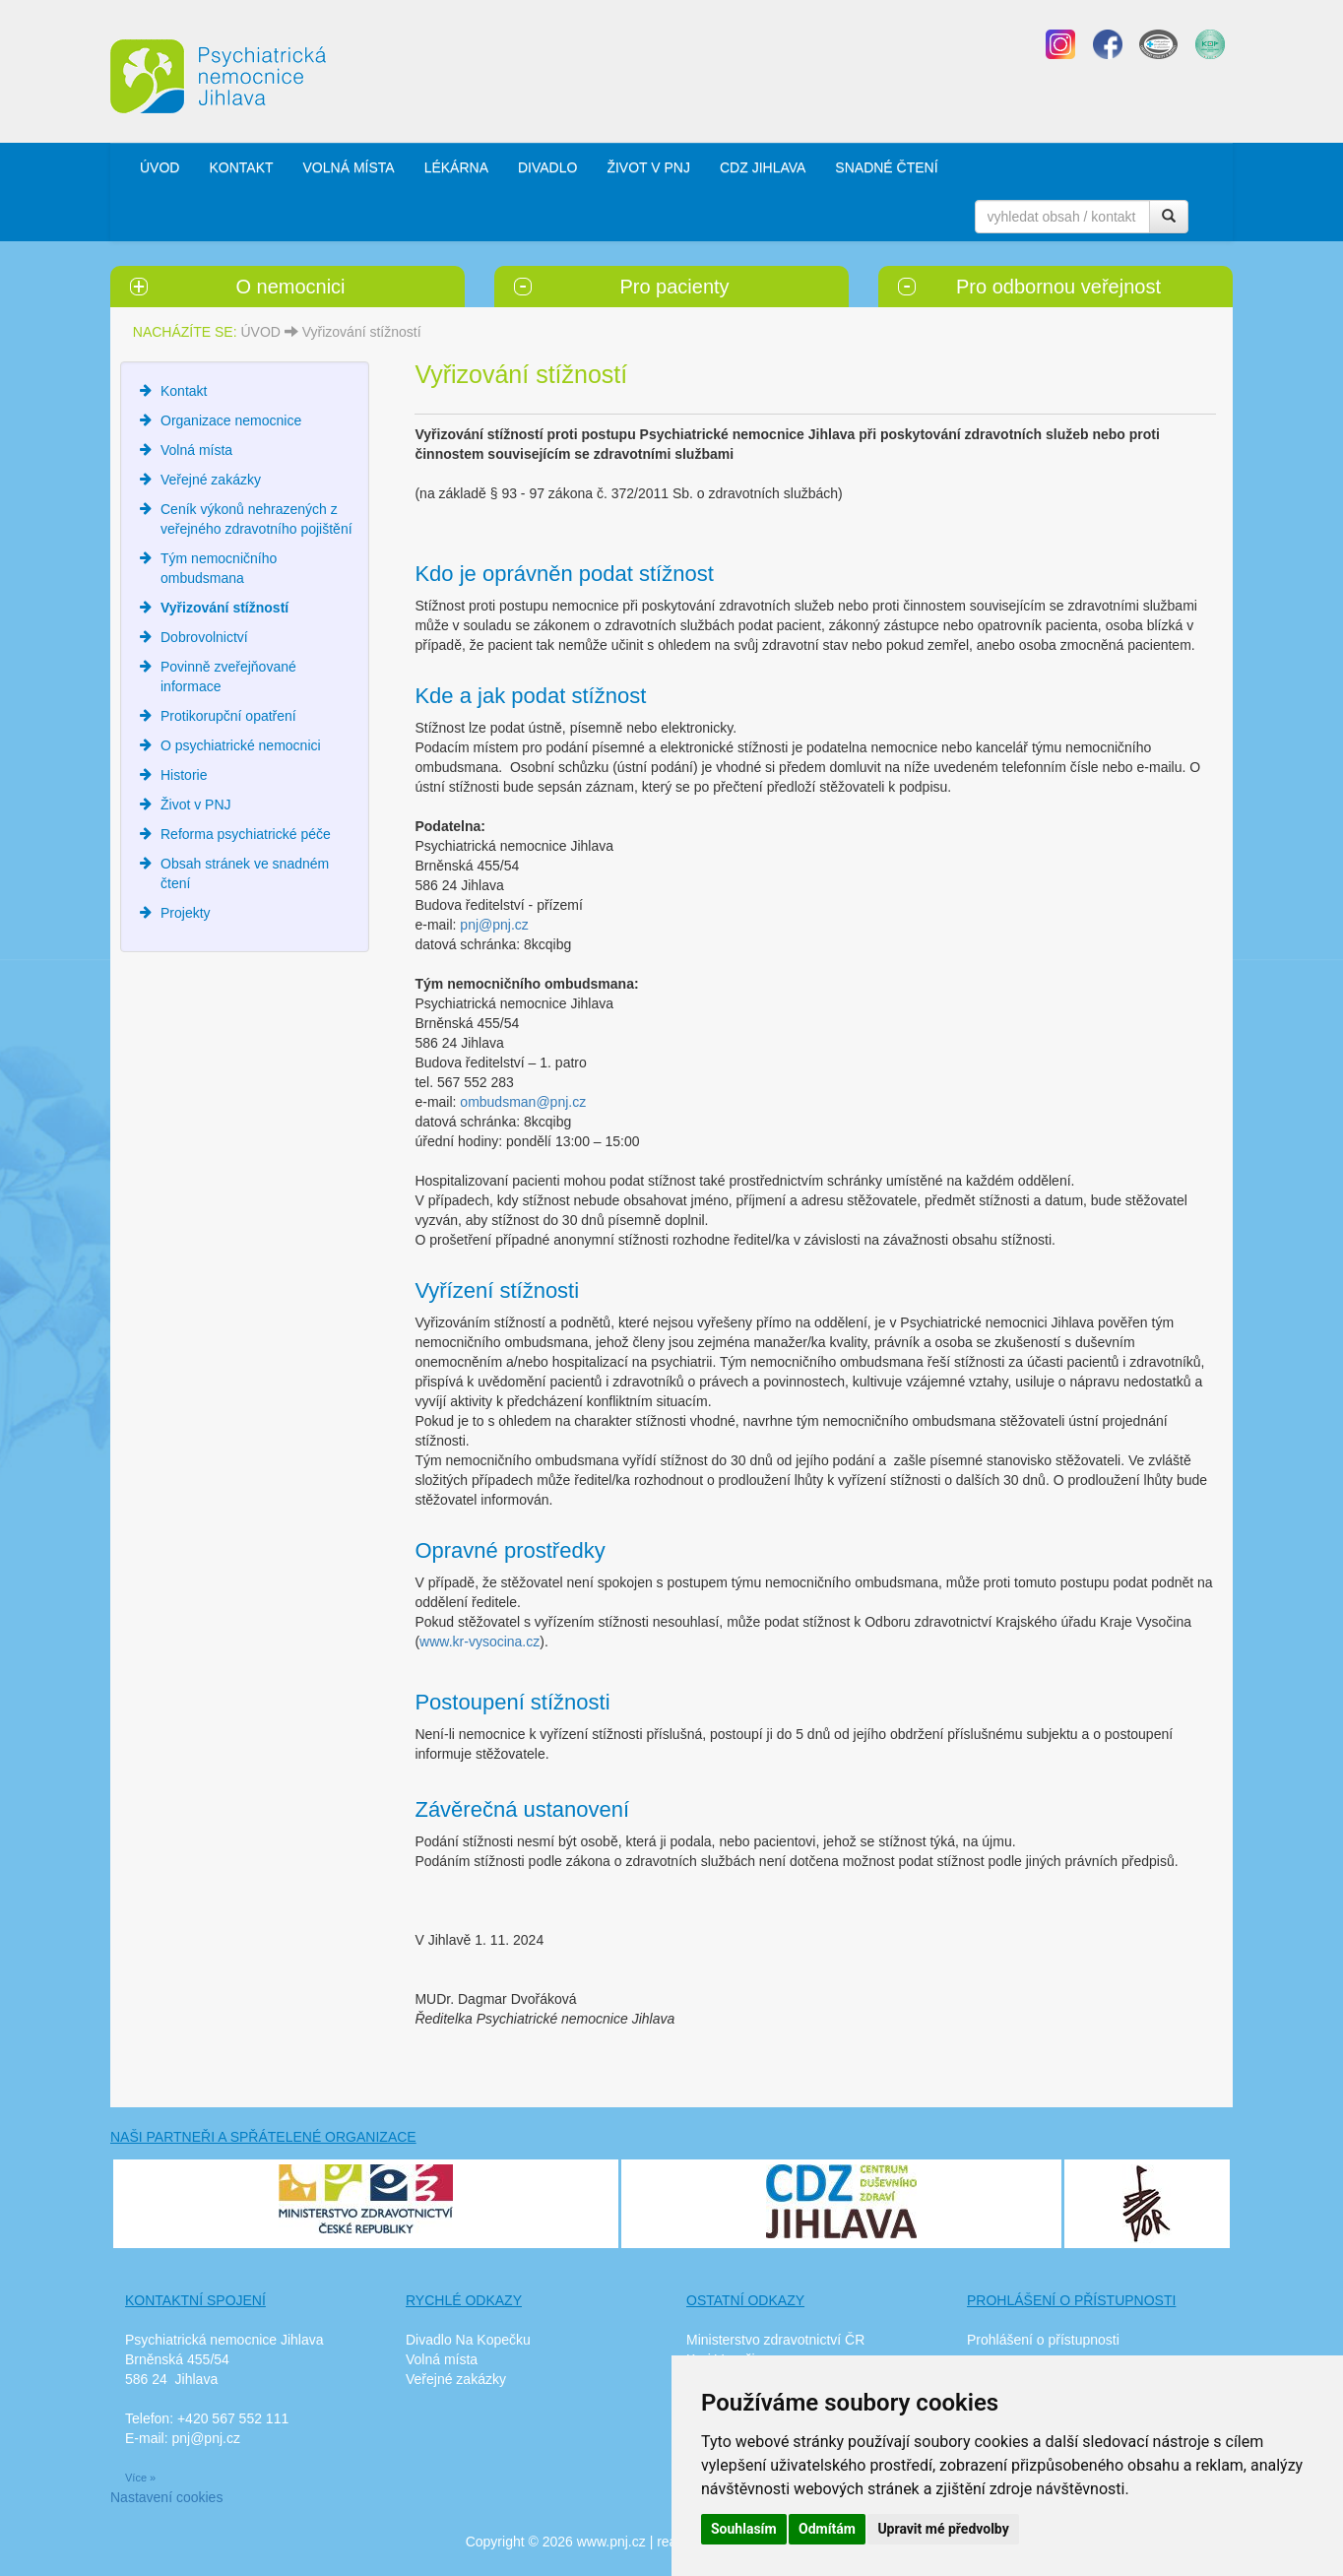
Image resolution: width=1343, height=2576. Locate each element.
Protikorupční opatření (228, 716)
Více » (140, 2477)
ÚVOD (159, 167)
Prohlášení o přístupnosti (1043, 2340)
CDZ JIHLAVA (762, 167)
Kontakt (183, 391)
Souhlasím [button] (744, 2529)
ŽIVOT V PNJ (648, 167)
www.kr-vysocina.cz (479, 1641)
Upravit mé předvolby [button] (942, 2529)
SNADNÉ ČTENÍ (886, 167)
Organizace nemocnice (230, 420)
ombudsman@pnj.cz (523, 1102)
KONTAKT (241, 167)
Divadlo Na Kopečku (468, 2340)
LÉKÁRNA (456, 167)
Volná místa (196, 450)
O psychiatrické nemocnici (240, 745)
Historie (183, 775)
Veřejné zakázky (210, 479)
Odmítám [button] (827, 2529)
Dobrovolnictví (204, 637)
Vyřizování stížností (361, 332)
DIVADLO (547, 167)
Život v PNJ (195, 804)
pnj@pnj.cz (494, 925)
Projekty (185, 913)
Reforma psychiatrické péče (245, 834)
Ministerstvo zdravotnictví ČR (775, 2340)
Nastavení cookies (166, 2497)
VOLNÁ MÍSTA (349, 167)
